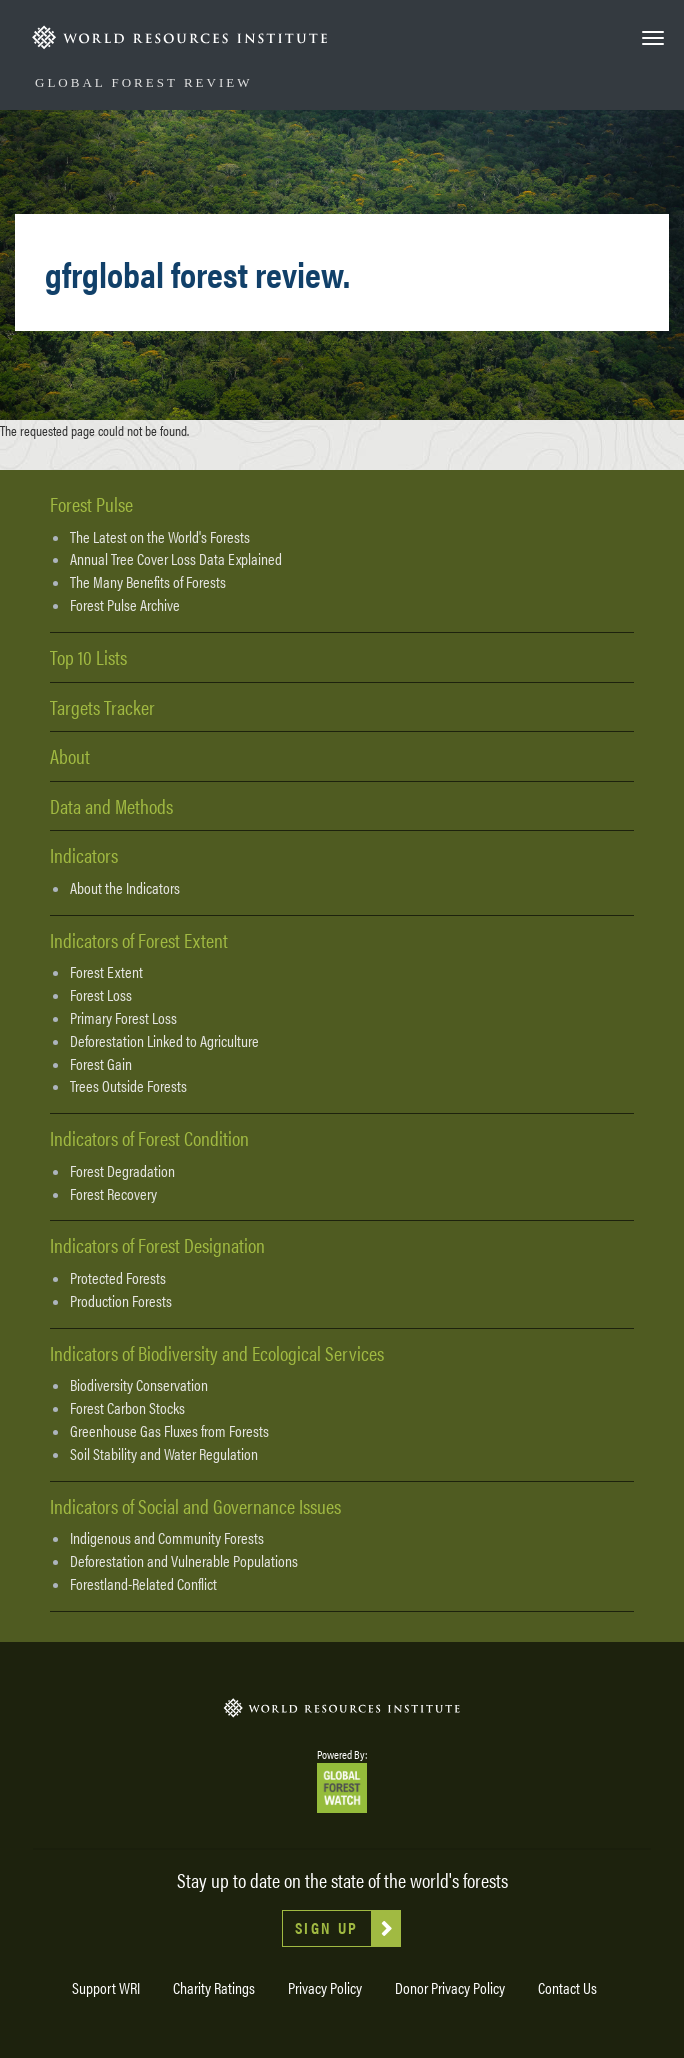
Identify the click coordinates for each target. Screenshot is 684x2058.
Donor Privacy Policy (450, 1987)
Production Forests (121, 1301)
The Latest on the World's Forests (160, 537)
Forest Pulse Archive (125, 605)
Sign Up (327, 1927)
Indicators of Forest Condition (149, 1137)
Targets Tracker (102, 706)
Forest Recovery (113, 1194)
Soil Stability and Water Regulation (164, 1454)
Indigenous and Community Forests (167, 1538)
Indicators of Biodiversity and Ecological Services (217, 1352)
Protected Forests (118, 1278)
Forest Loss (101, 995)
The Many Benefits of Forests (148, 582)
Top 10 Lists (88, 656)
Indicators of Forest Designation (157, 1244)
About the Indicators (125, 888)
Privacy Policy (325, 1987)
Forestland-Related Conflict (143, 1584)
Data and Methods (111, 805)
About (70, 755)
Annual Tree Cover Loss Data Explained (176, 559)
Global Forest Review (143, 82)
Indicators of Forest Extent (139, 939)
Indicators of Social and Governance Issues (195, 1505)
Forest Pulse (91, 503)
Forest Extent (106, 972)
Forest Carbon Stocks (127, 1408)
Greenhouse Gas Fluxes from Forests (169, 1431)
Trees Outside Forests (128, 1086)
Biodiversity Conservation (139, 1385)
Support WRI (106, 1987)
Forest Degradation (122, 1171)
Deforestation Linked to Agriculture (164, 1041)
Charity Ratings (214, 1987)
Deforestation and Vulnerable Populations (184, 1561)
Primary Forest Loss (123, 1018)
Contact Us (567, 1987)
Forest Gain (101, 1064)
